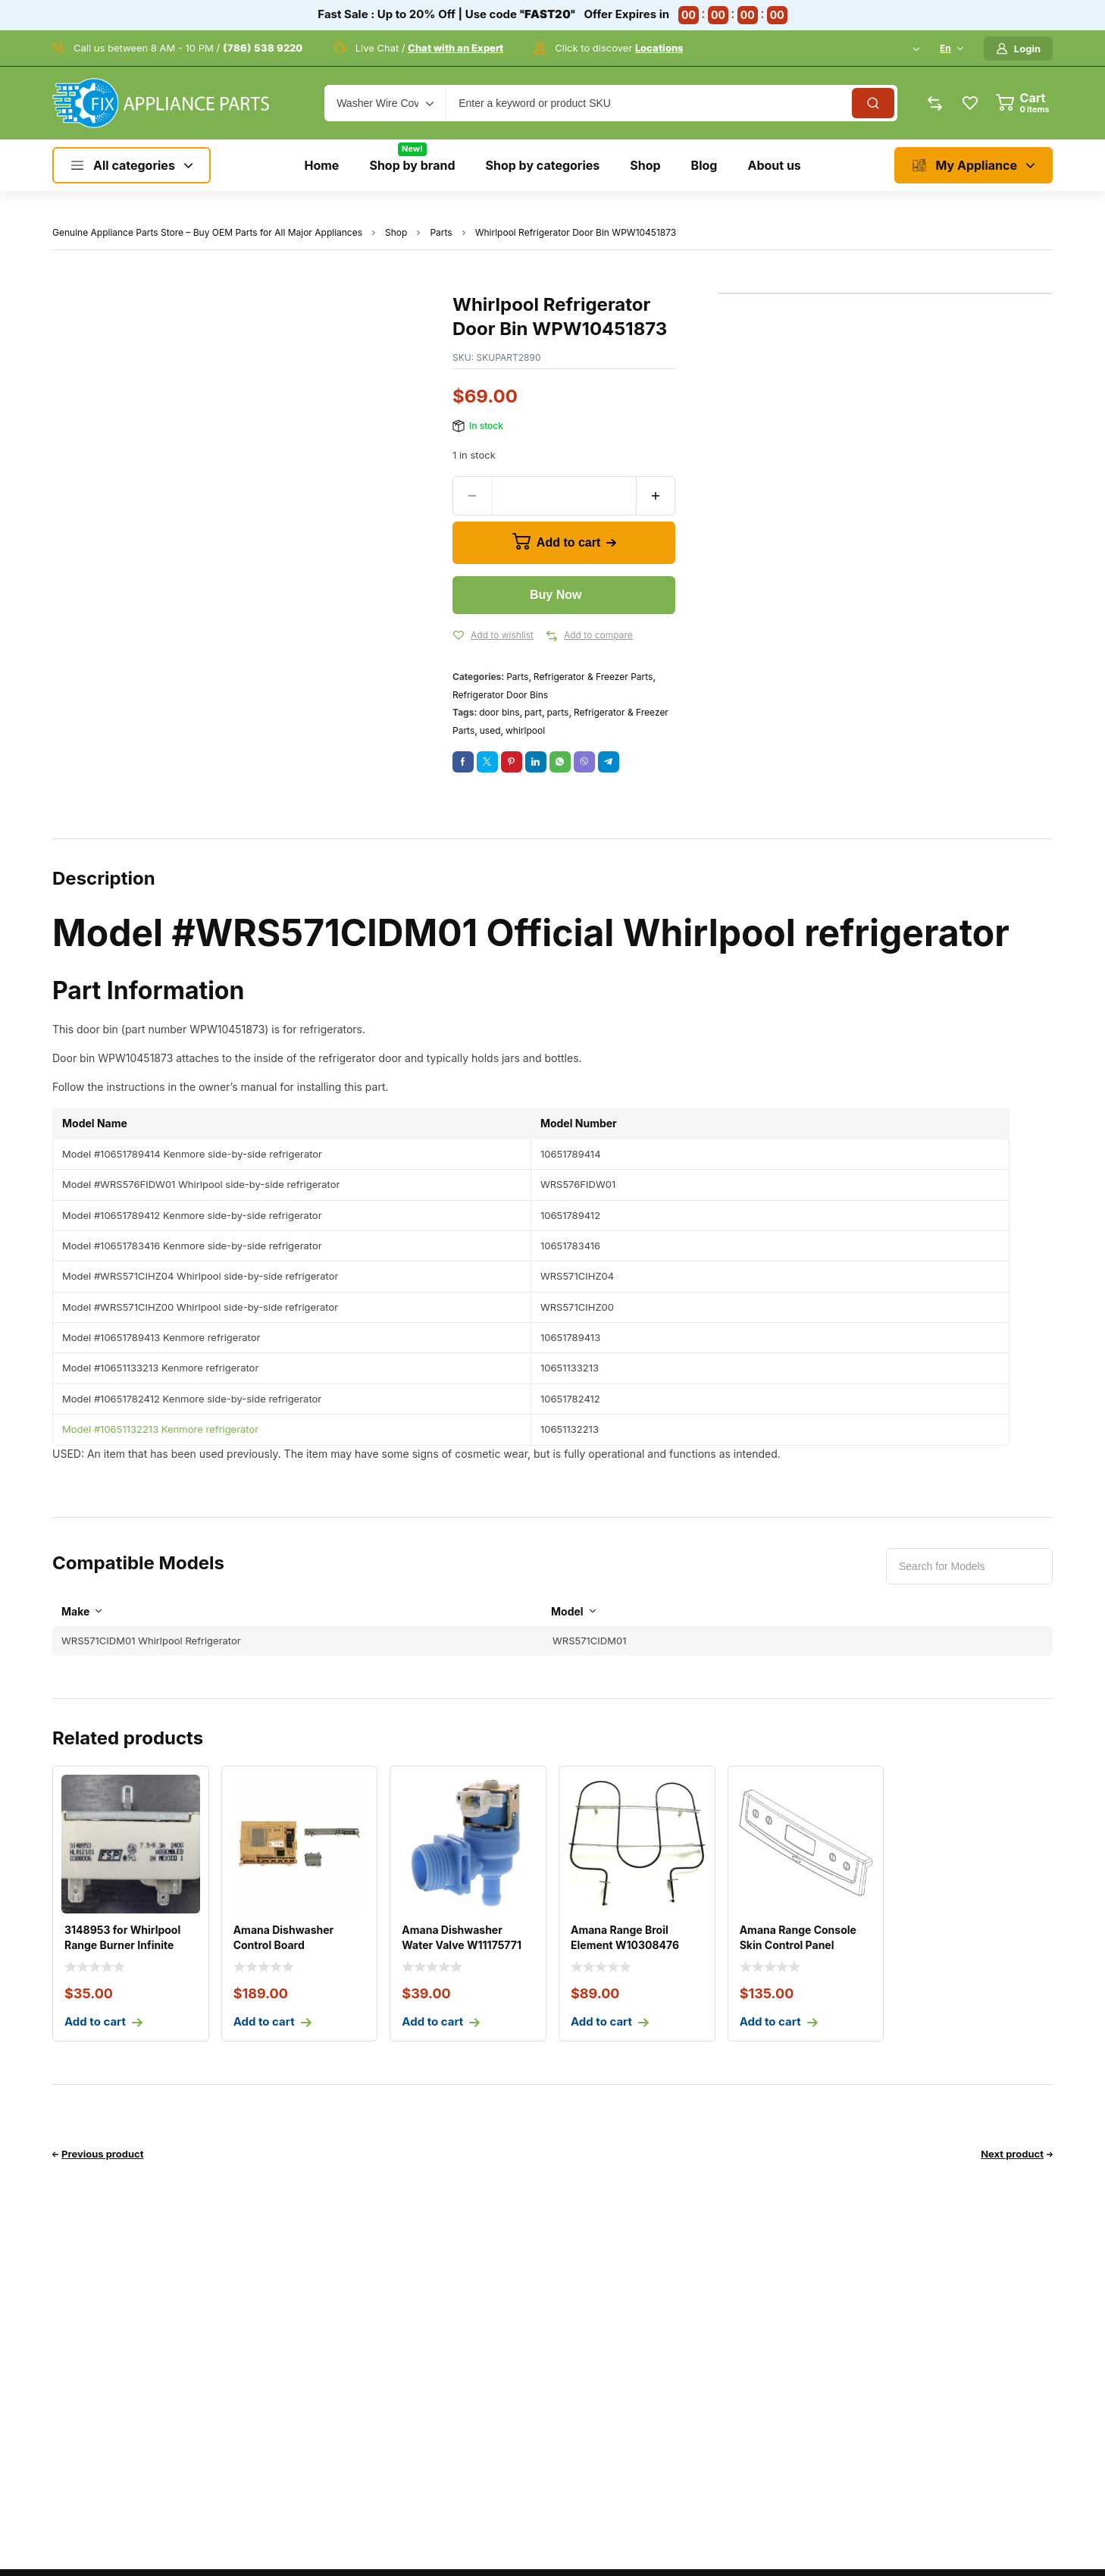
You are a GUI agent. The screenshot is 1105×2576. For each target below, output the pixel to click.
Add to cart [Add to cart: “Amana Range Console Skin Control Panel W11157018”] (770, 2021)
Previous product (102, 2154)
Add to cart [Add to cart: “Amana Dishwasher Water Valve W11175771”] (432, 2021)
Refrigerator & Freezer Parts (593, 676)
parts (557, 712)
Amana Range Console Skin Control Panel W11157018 (798, 1944)
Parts (441, 232)
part (533, 712)
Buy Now (555, 594)
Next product (1012, 2154)
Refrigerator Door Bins (500, 694)
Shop (396, 232)
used (490, 730)
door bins (499, 712)
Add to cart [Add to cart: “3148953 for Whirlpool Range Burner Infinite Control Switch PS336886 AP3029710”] (95, 2021)
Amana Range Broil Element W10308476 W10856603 (625, 1944)
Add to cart (567, 542)
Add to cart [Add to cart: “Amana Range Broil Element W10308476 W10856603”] (601, 2021)
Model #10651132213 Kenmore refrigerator (160, 1429)
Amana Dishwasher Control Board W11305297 (283, 1944)
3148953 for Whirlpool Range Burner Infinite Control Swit (122, 1944)
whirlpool (525, 730)
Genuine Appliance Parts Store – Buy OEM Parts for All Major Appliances (207, 232)
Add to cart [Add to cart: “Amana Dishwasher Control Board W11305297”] (264, 2021)
